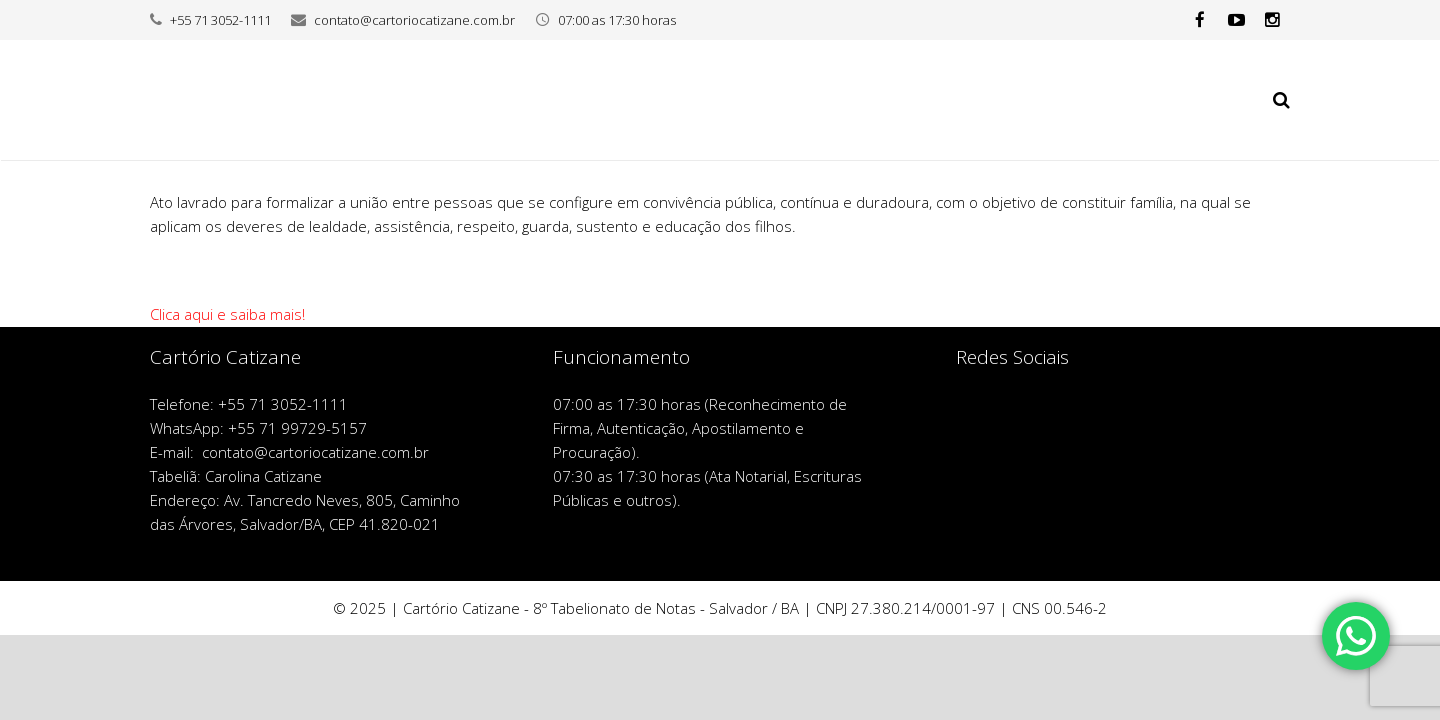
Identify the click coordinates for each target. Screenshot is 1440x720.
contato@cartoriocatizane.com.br (414, 20)
